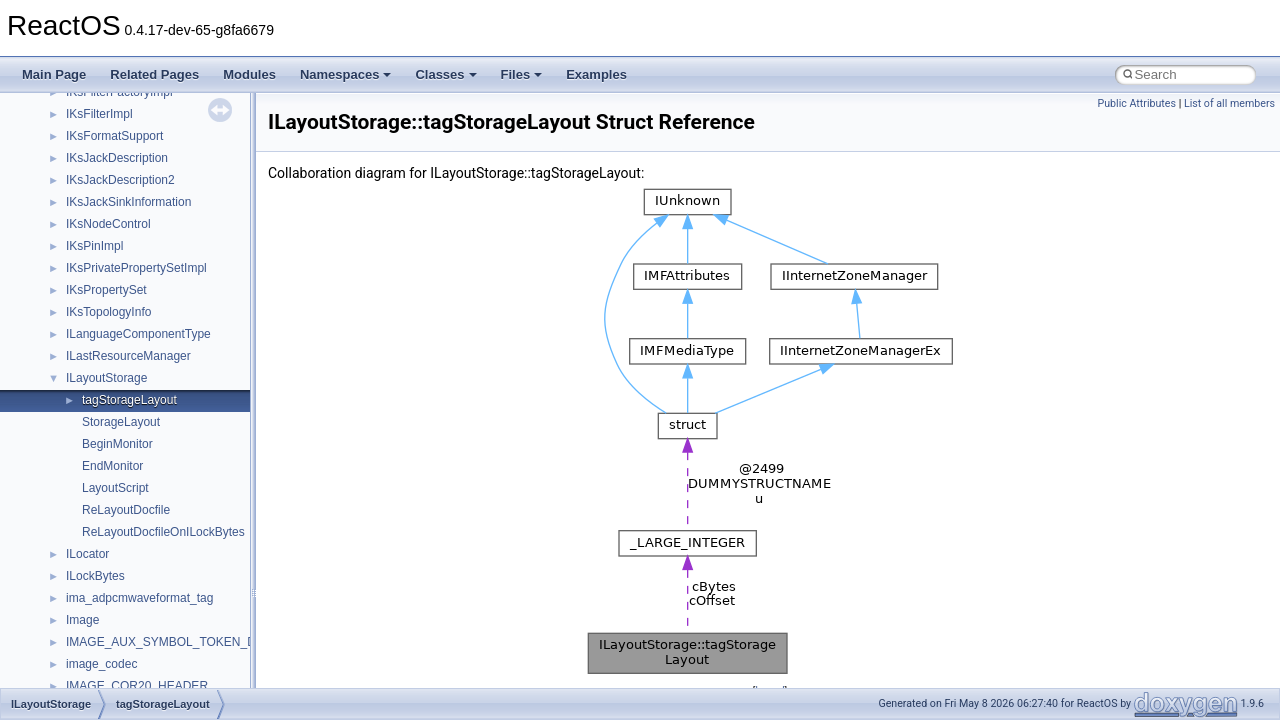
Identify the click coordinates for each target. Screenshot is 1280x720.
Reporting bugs (74, 263)
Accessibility (98, 637)
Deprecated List (76, 461)
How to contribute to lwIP (100, 175)
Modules (249, 74)
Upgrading (61, 131)
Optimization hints (81, 351)
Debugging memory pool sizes (114, 241)
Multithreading (71, 329)
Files (522, 74)
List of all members (1229, 103)
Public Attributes (1136, 103)
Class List (76, 549)
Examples (596, 74)
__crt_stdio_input (111, 571)
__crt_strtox (97, 615)
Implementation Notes (92, 373)
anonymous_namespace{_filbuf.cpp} (162, 659)
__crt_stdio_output (115, 593)
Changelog (63, 153)
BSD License (68, 395)
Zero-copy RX (71, 285)
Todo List (58, 439)
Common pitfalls (77, 219)
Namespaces (346, 74)
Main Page (54, 74)
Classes (445, 74)
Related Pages (154, 74)
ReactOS (42, 109)
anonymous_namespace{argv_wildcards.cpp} (186, 681)
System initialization (86, 307)
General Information (87, 417)
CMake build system (88, 197)
